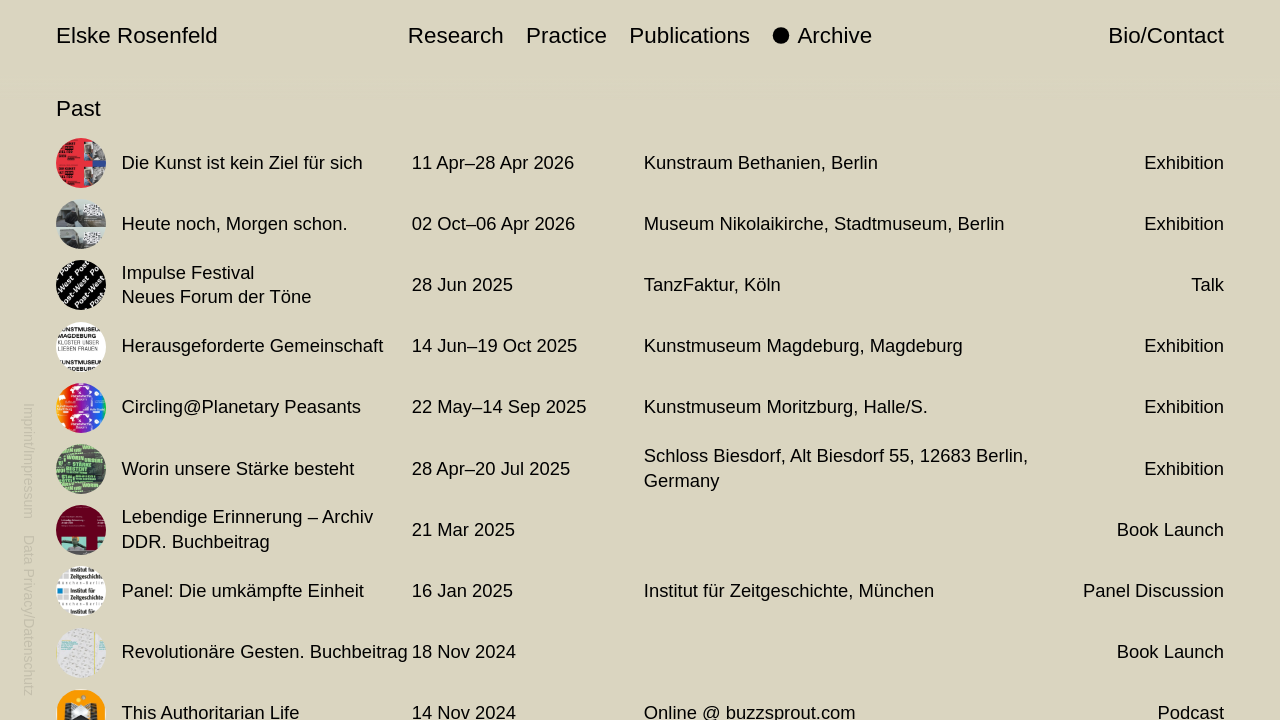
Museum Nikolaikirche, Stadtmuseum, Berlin (824, 223)
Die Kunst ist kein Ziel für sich (242, 162)
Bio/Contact (1166, 35)
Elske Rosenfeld (137, 35)
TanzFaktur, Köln (712, 284)
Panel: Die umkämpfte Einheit (243, 590)
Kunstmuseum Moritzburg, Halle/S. (786, 406)
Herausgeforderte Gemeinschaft (253, 345)
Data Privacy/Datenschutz (29, 615)
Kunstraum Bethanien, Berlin (761, 162)
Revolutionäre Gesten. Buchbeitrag (265, 651)
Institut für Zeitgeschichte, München (789, 590)
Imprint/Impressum (29, 461)
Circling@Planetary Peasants (241, 406)
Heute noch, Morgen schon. (235, 223)
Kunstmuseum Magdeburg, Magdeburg (803, 345)
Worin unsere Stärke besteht (238, 468)
